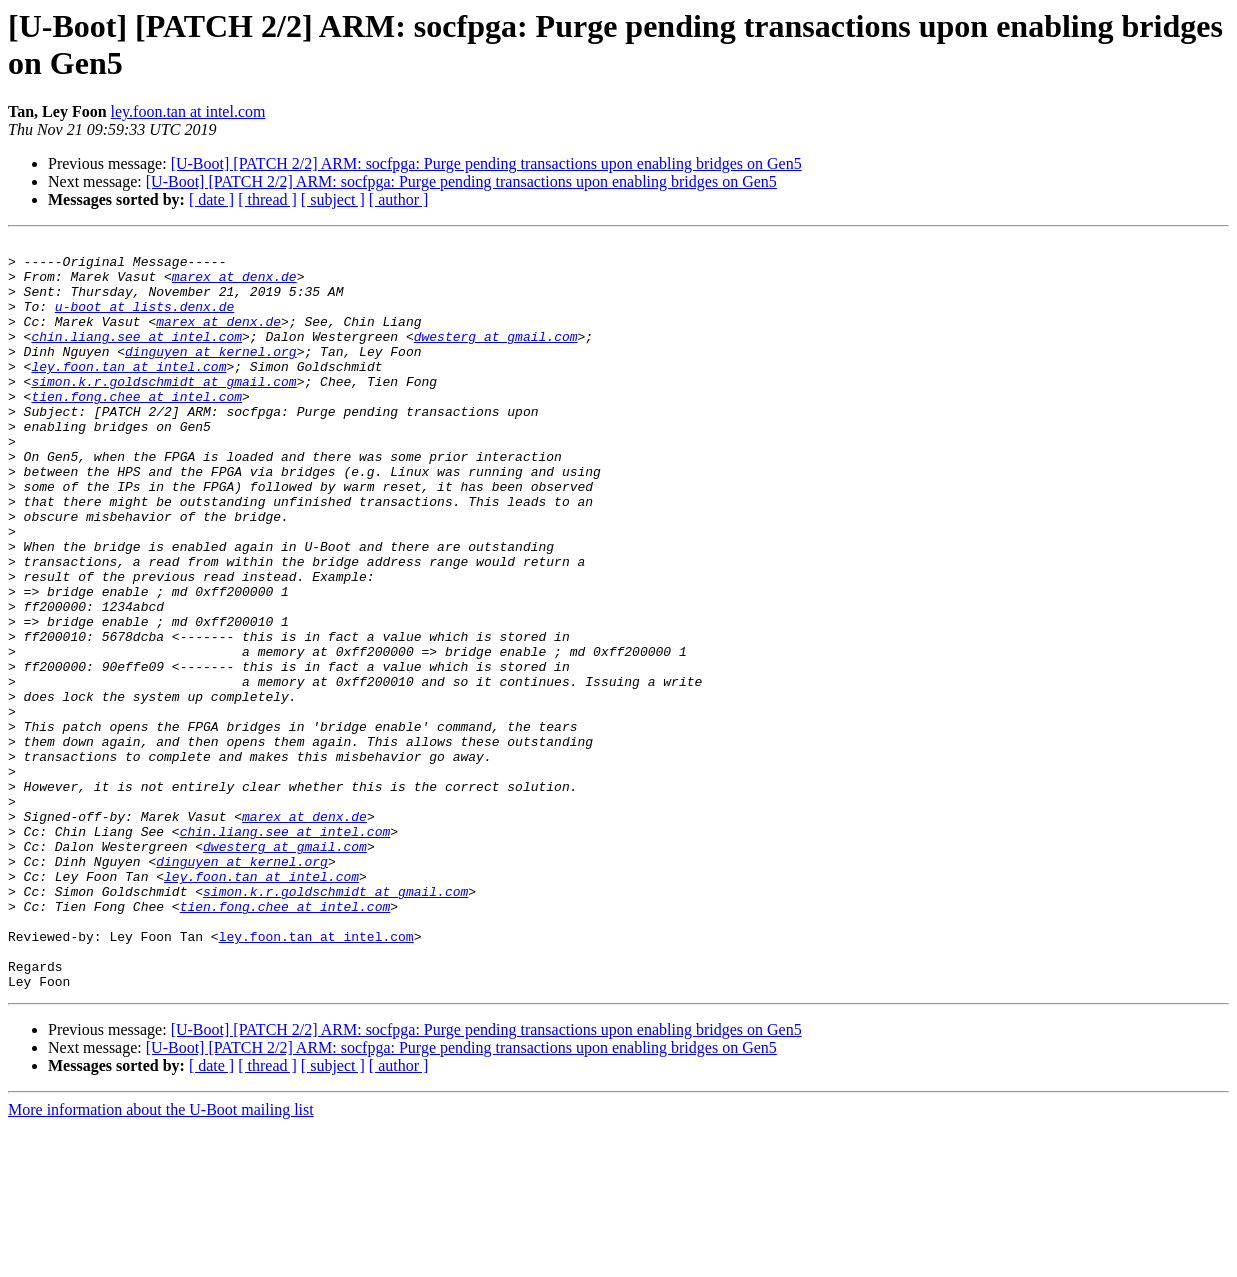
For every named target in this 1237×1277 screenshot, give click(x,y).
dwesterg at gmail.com (496, 357)
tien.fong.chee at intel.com (136, 429)
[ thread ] (267, 199)
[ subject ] (333, 199)
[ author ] (399, 199)
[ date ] (211, 199)
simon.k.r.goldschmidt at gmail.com (163, 411)
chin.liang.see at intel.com (136, 357)
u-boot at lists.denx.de (144, 321)
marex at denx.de (234, 285)
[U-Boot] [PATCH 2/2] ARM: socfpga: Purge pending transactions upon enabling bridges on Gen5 (486, 163)
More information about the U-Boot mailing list (161, 1259)
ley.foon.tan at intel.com (188, 111)
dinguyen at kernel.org (211, 375)
